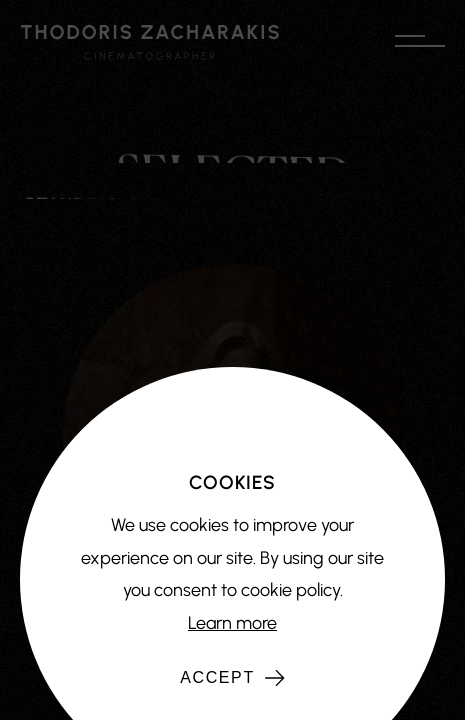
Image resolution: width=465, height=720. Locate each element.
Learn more (232, 623)
